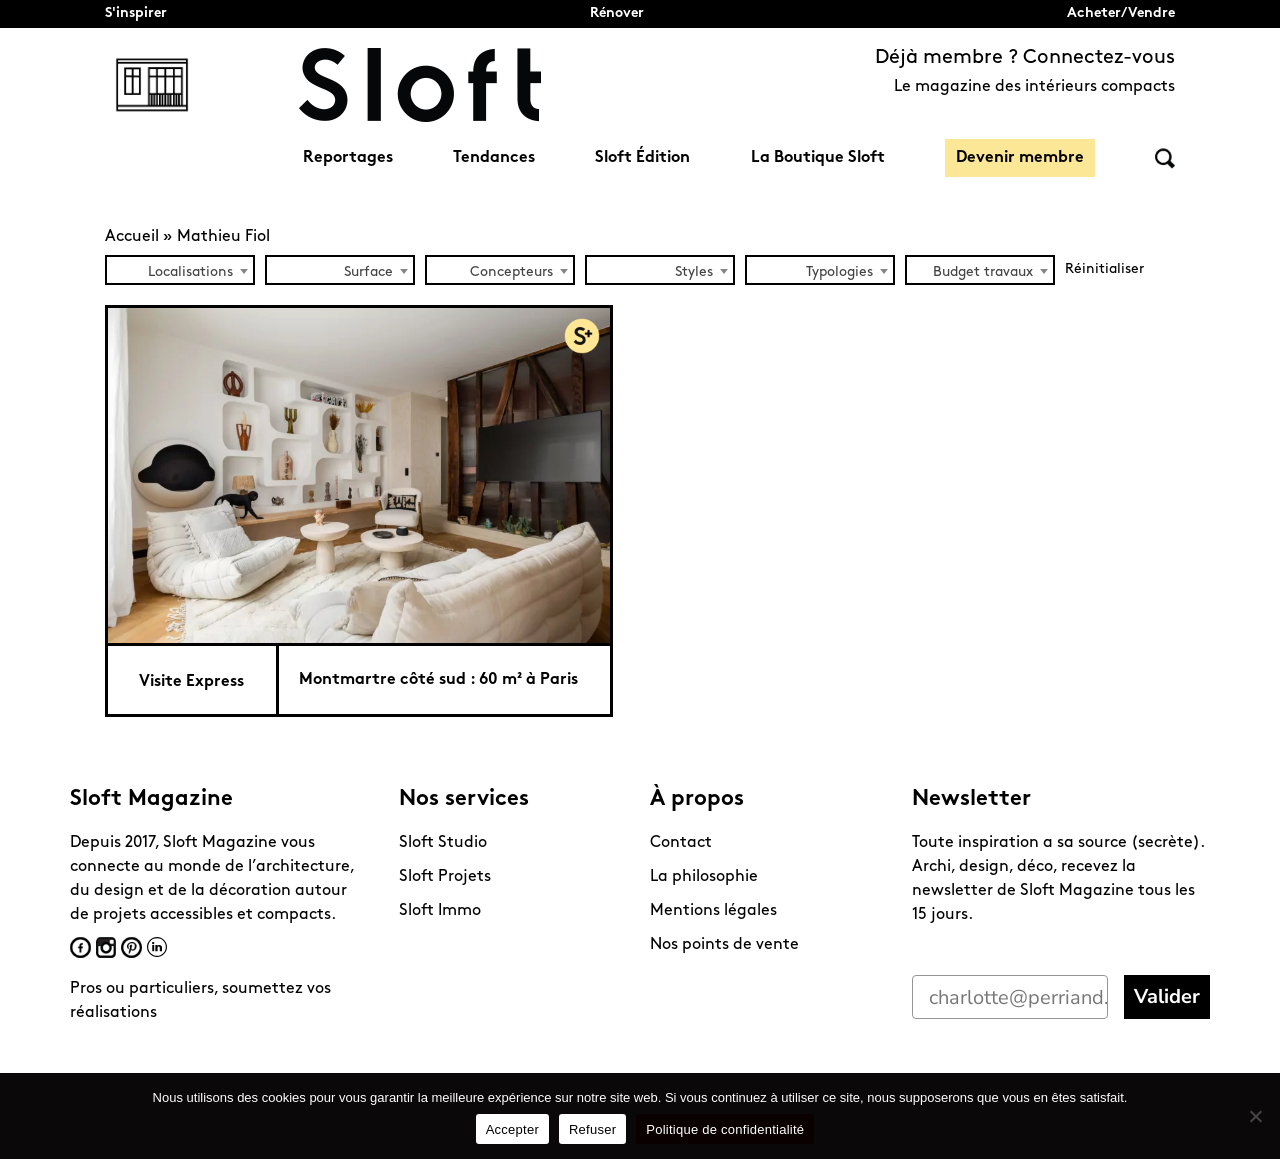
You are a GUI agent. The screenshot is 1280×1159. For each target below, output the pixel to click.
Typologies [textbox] (839, 272)
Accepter (512, 1129)
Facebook (80, 947)
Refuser (592, 1129)
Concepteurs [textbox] (511, 272)
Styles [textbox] (694, 272)
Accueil (132, 237)
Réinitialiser (1104, 269)
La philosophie (704, 877)
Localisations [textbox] (190, 272)
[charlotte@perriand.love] (1010, 997)
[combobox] (180, 270)
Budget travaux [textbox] (983, 272)
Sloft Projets (445, 877)
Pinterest (131, 947)
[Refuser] (1255, 1116)
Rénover (617, 13)
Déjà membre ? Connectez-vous (1025, 58)
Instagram (106, 947)
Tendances (494, 158)
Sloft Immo (440, 911)
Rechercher (1165, 158)
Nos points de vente (724, 945)
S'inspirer (136, 13)
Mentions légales (713, 911)
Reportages (348, 158)
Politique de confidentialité (725, 1129)
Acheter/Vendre (1121, 13)
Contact (681, 843)
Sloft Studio (443, 843)
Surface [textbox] (368, 272)
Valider (1167, 996)
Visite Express (191, 682)
